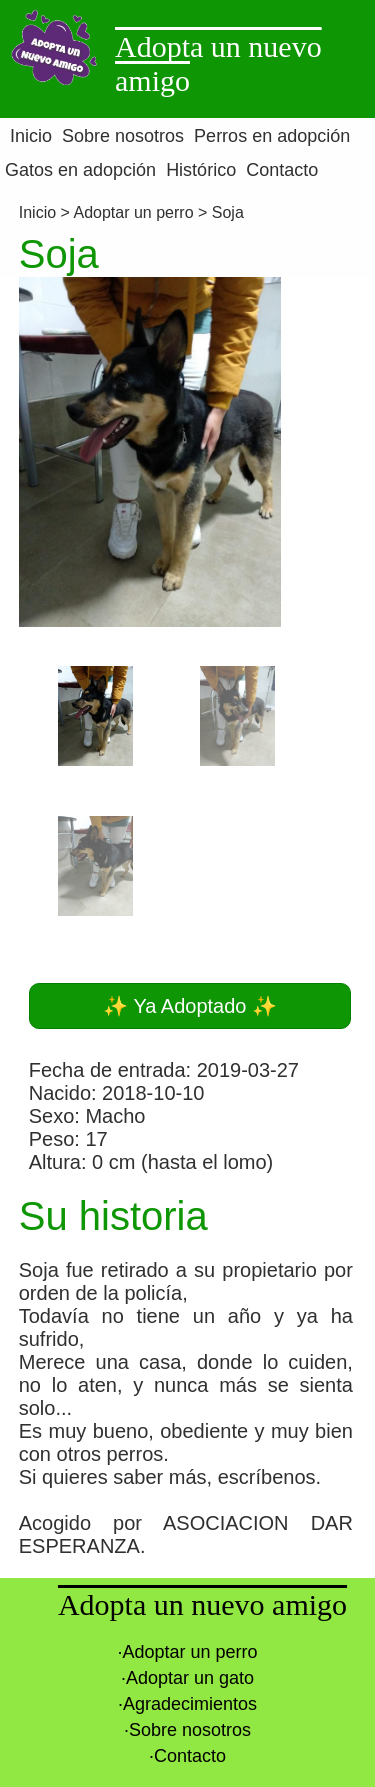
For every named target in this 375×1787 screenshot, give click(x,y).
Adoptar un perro (133, 212)
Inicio (40, 212)
